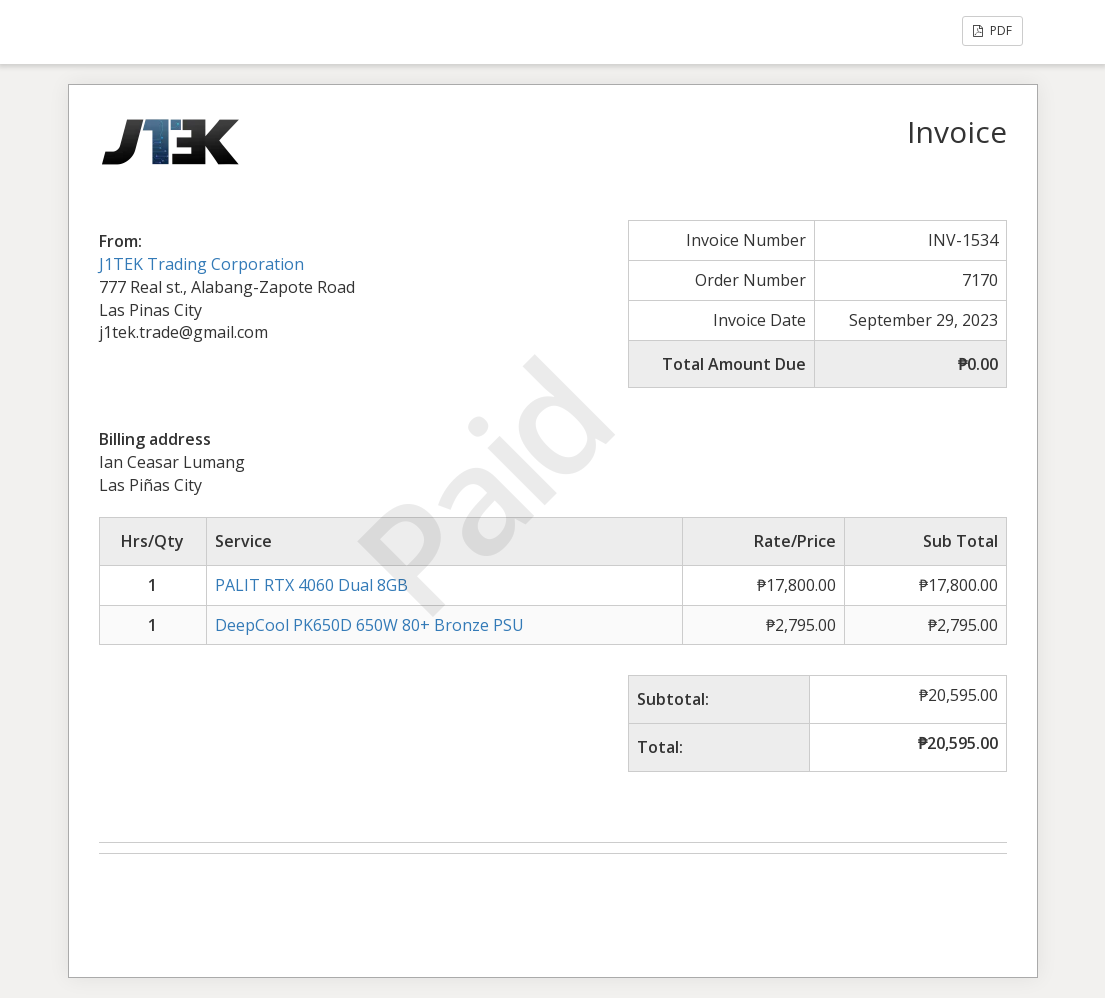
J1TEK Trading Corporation (201, 264)
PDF (992, 30)
